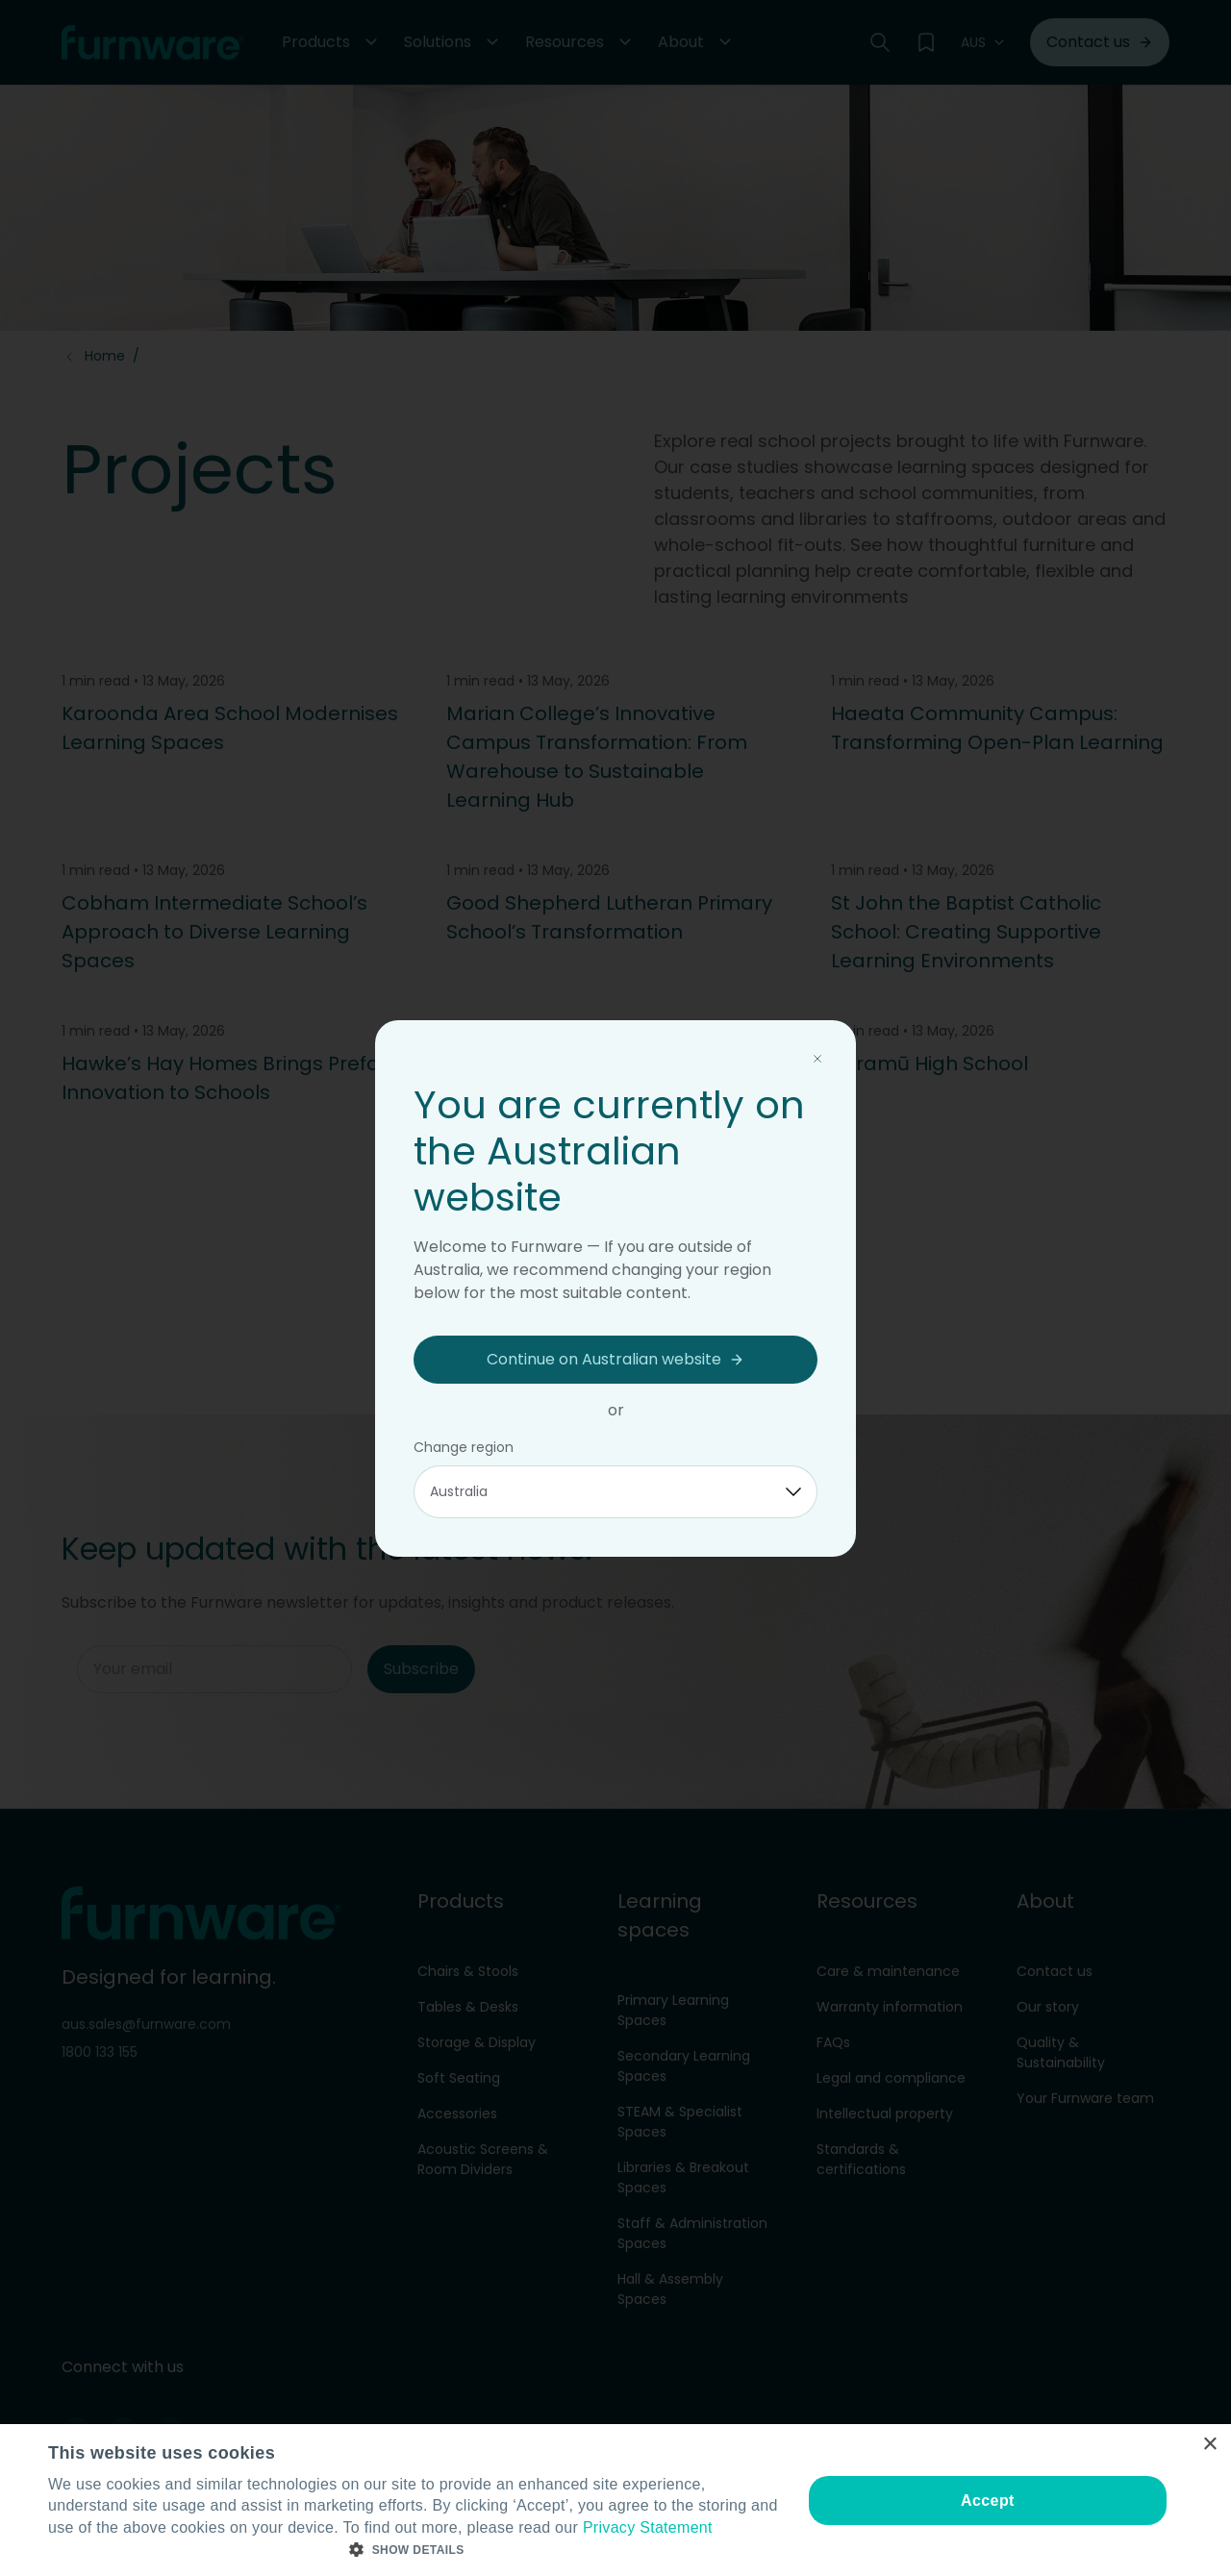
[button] (414, 2550)
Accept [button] (988, 2500)
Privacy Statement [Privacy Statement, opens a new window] (648, 2527)
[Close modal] (817, 1058)
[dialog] (615, 2500)
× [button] (1209, 2445)
